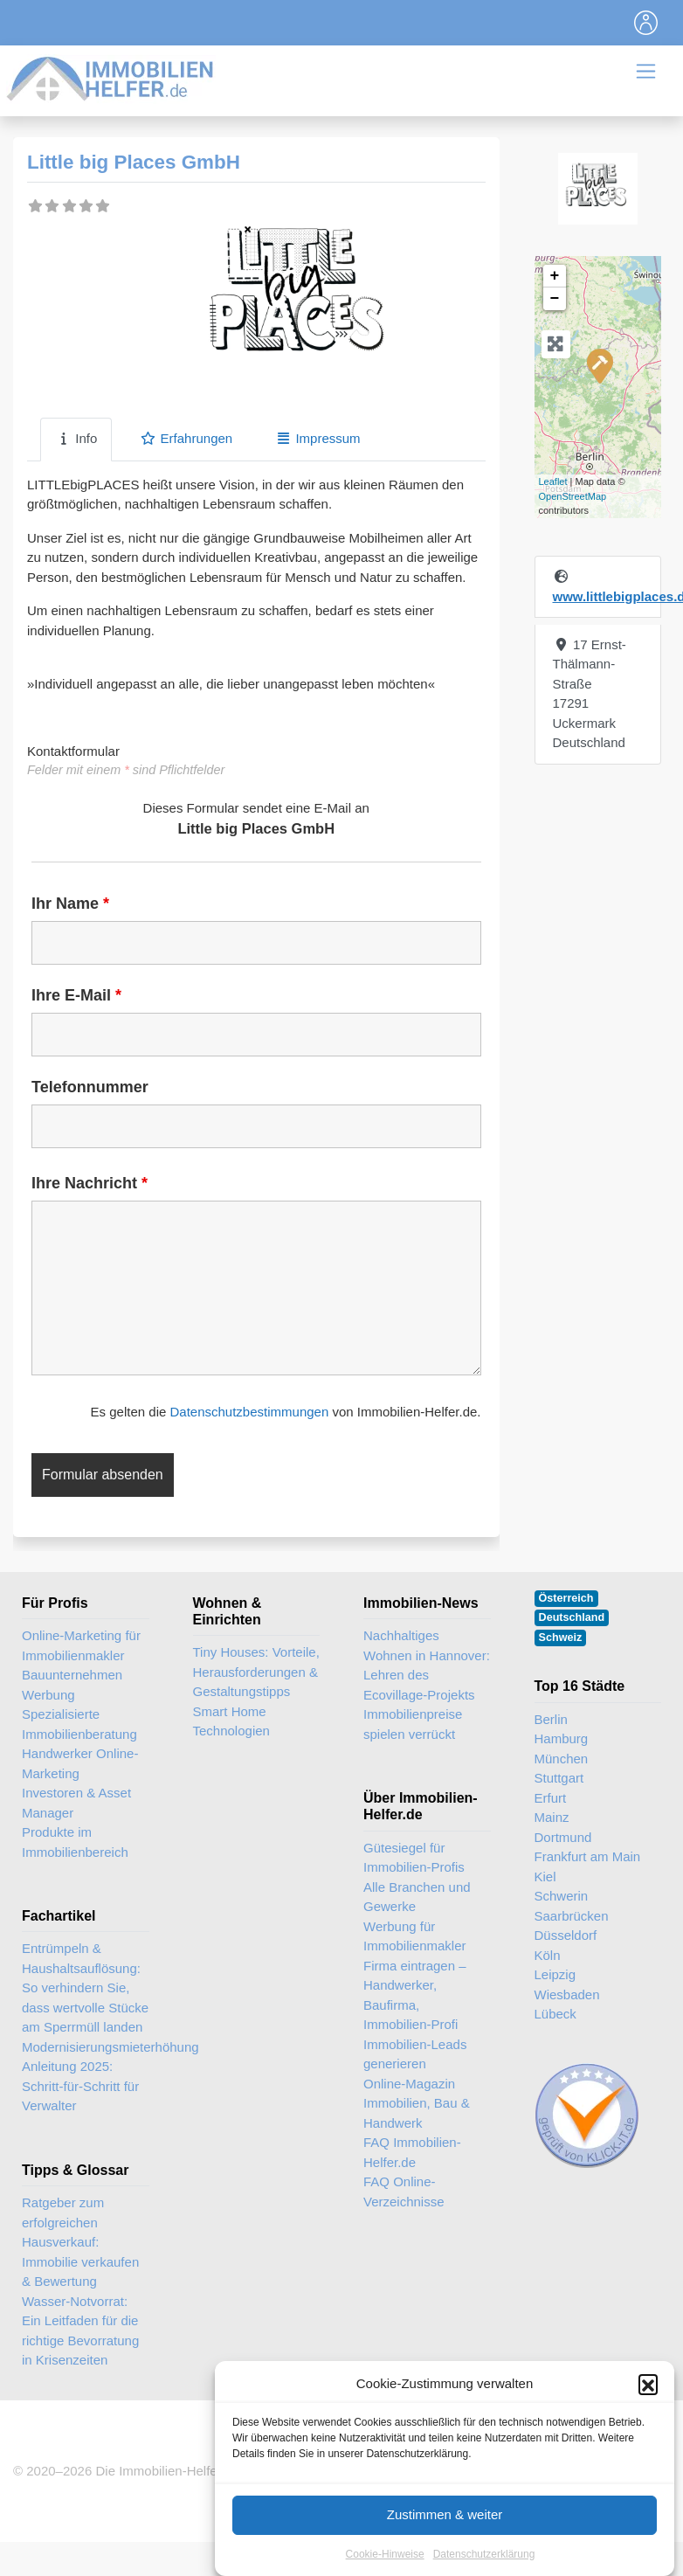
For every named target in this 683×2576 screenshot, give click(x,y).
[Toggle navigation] (646, 22)
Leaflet (553, 481)
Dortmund (563, 1837)
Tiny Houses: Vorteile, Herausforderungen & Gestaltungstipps (256, 1672)
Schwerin (562, 1895)
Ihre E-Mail (76, 995)
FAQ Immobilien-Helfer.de (412, 2152)
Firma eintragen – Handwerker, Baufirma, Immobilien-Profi (414, 1995)
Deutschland (572, 1617)
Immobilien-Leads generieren (414, 2054)
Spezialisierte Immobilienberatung (79, 1724)
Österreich (566, 1598)
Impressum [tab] (317, 438)
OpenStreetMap (573, 496)
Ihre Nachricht (89, 1183)
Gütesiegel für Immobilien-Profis (414, 1857)
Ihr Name (70, 903)
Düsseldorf (566, 1935)
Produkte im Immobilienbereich (75, 1842)
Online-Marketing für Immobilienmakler (81, 1645)
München (562, 1758)
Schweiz (561, 1637)
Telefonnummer (89, 1087)
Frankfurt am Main (588, 1856)
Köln (548, 1955)
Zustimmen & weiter (445, 2540)
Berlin (551, 1719)
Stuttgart (559, 1777)
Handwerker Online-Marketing (80, 1763)
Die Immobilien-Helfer (158, 2470)
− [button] (555, 298)
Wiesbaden (567, 1994)
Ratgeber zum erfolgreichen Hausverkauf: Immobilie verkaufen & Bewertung (80, 2242)
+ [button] (555, 276)
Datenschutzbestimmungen (248, 1411)
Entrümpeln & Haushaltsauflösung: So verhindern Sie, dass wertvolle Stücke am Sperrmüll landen (85, 1987)
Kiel (545, 1876)
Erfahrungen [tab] (186, 438)
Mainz (552, 1817)
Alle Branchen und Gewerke (417, 1897)
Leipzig (555, 1974)
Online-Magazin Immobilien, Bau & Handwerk (416, 2103)
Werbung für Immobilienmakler (414, 1936)
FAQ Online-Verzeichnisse (404, 2191)
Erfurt (551, 1797)
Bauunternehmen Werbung (72, 1684)
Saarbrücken (572, 1915)
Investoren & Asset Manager (76, 1802)
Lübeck (555, 2013)
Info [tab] (76, 438)
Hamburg (562, 1738)
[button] (648, 2410)
